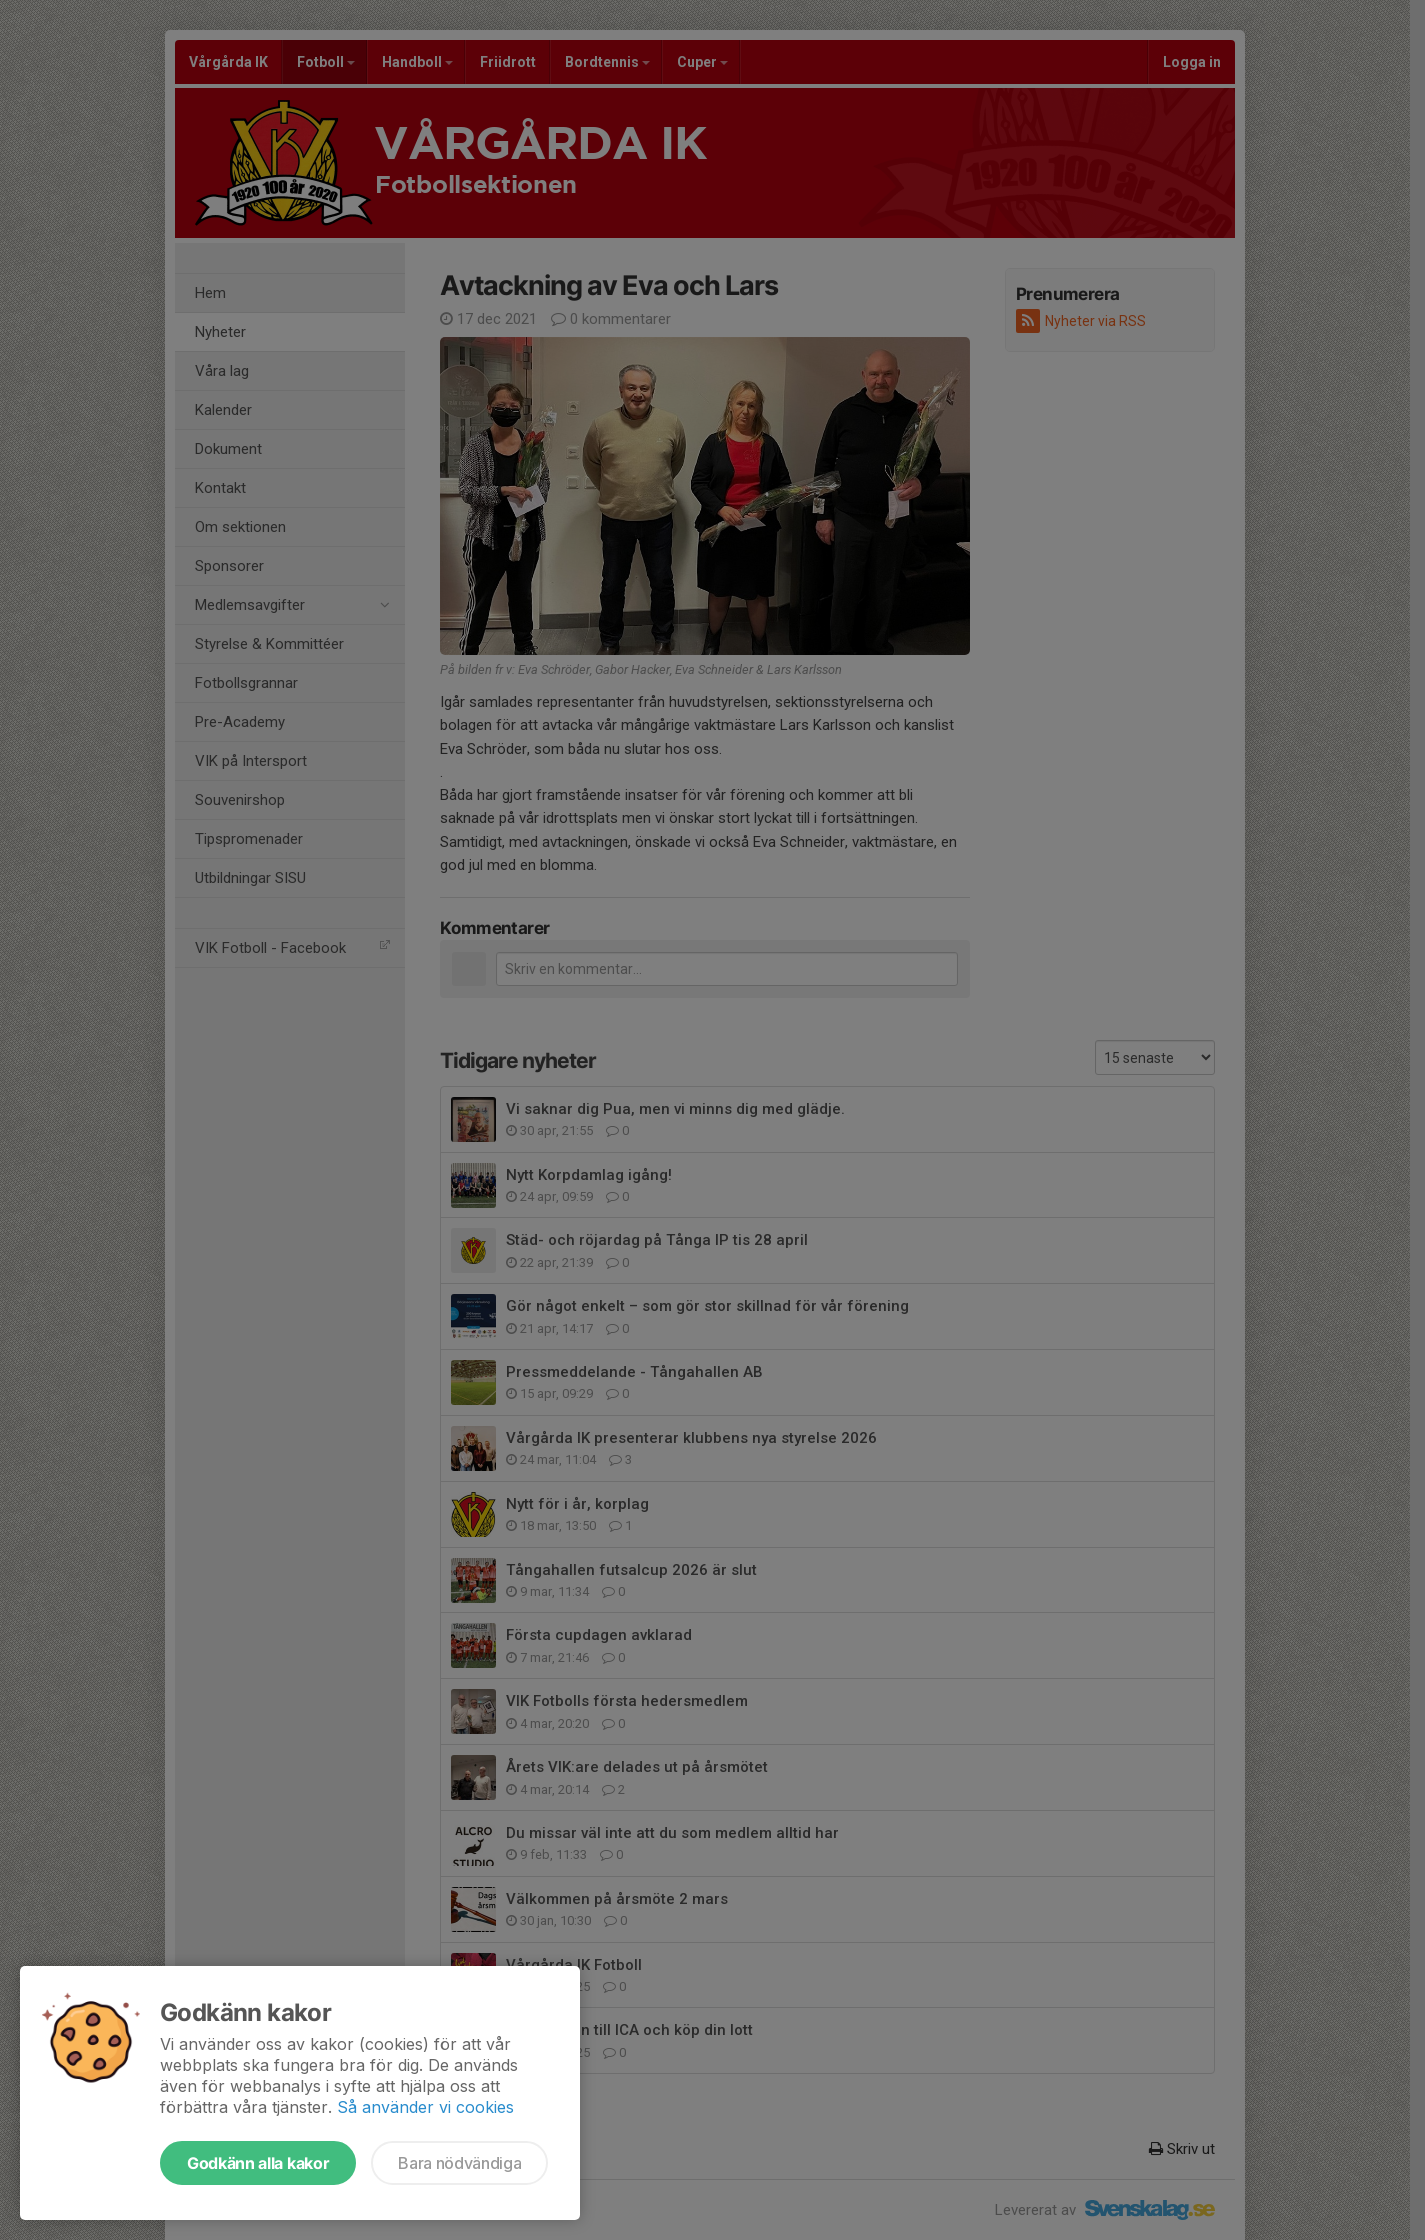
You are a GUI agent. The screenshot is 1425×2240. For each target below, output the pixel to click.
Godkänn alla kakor (258, 2163)
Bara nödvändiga (459, 2163)
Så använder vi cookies (425, 2107)
